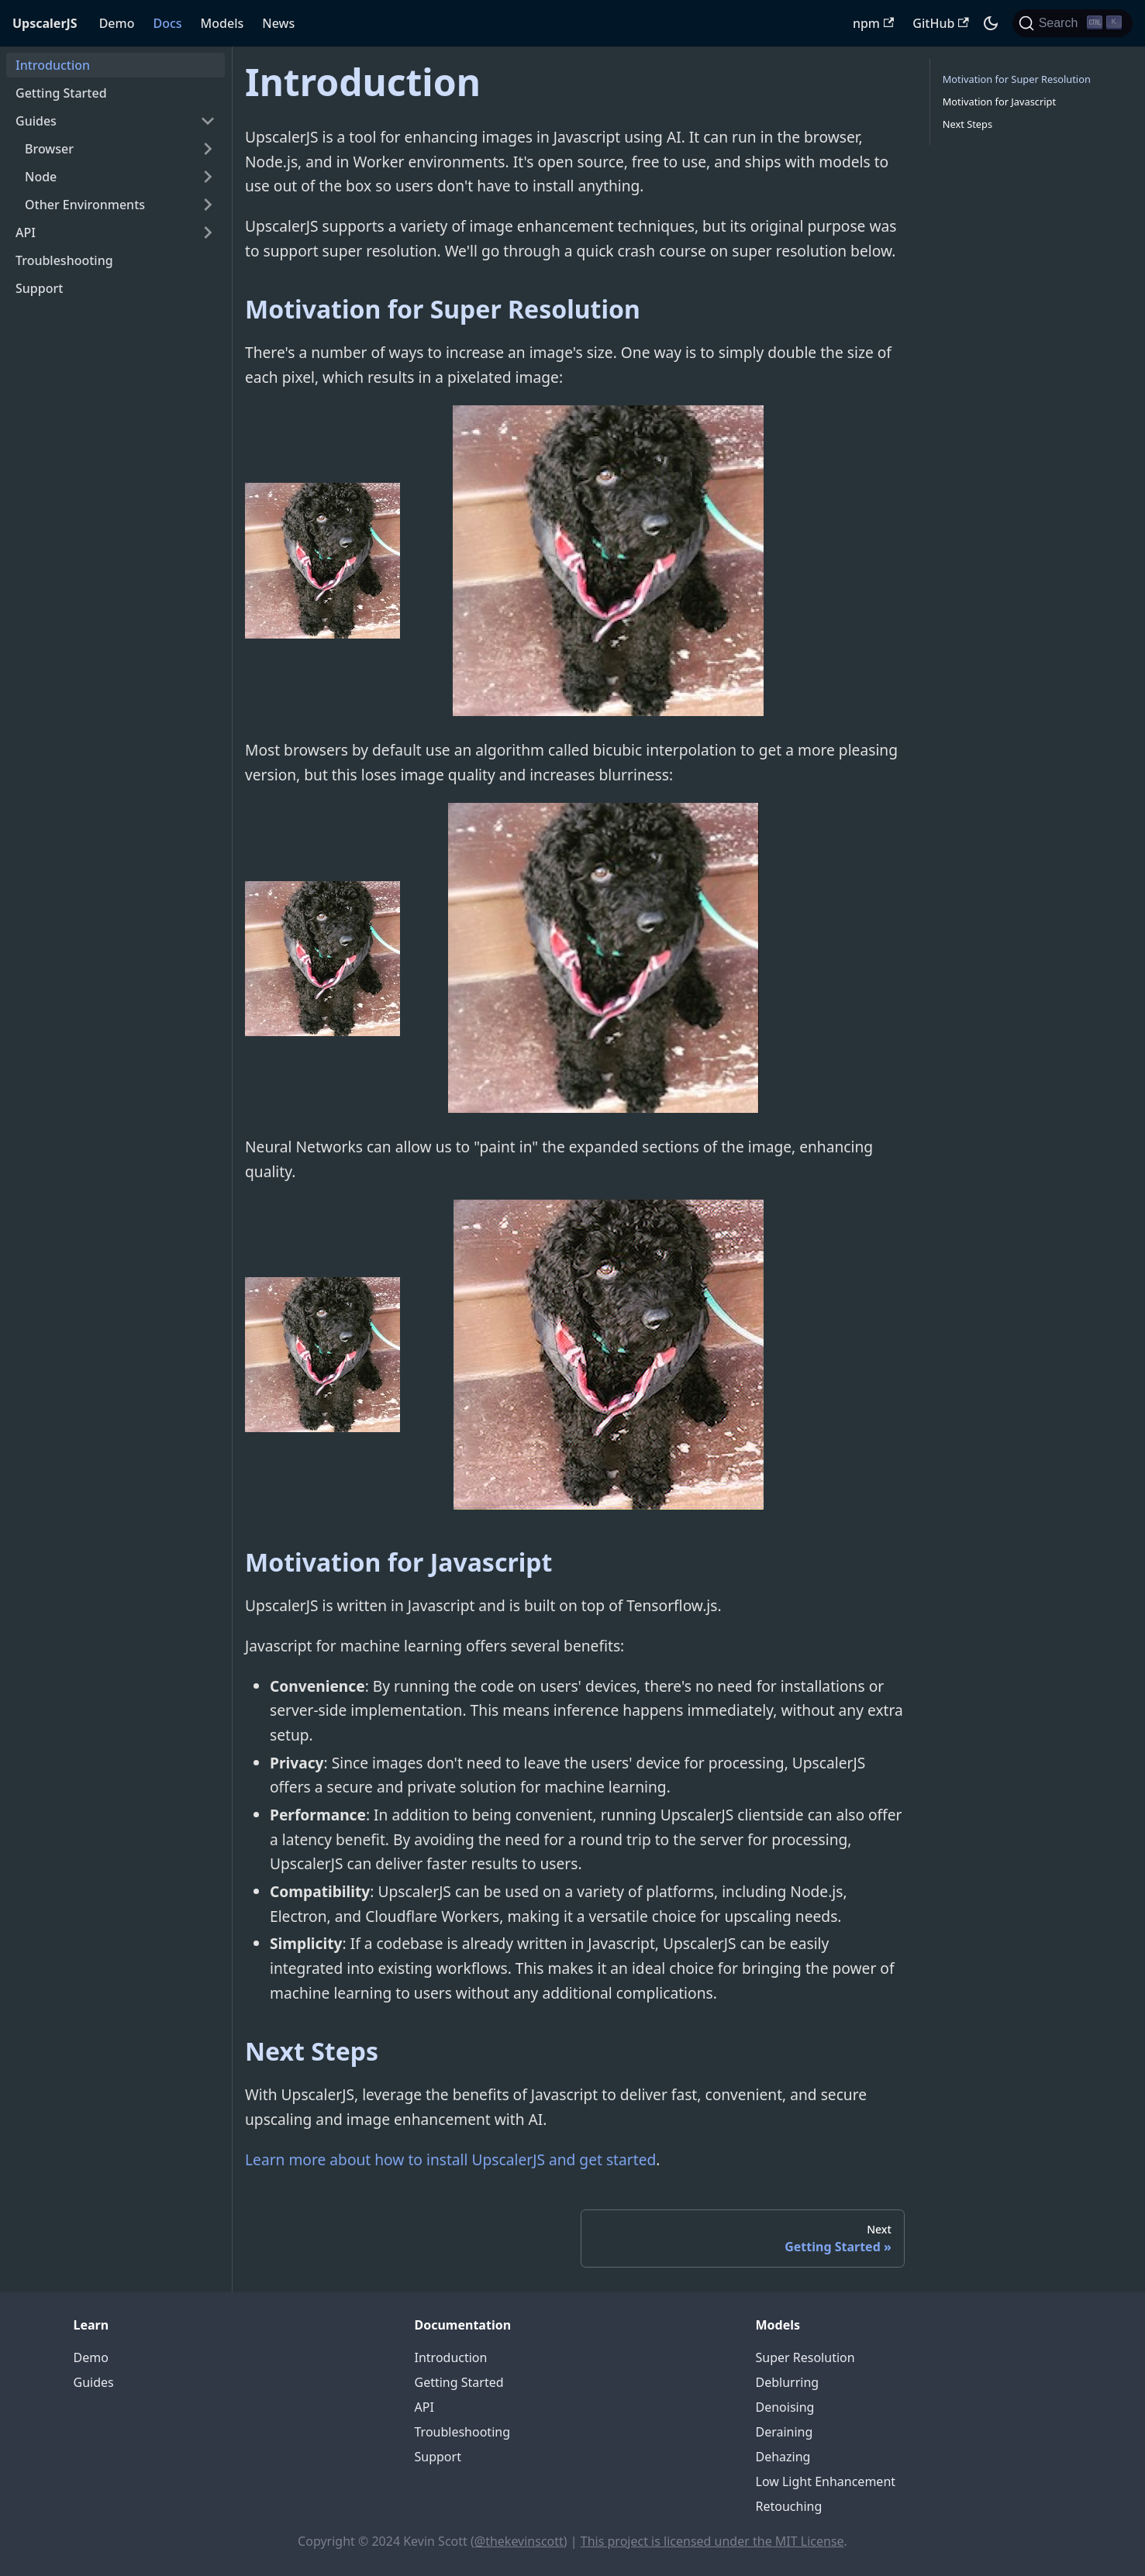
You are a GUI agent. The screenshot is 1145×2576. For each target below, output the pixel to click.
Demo (117, 23)
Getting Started (61, 93)
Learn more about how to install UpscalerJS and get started (450, 2159)
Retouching (789, 2506)
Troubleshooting (64, 260)
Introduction (53, 65)
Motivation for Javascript (999, 101)
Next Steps (967, 124)
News (278, 23)
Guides (36, 120)
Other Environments (85, 204)
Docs (167, 23)
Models (222, 23)
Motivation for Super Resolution (1017, 79)
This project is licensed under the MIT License (712, 2541)
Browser (49, 148)
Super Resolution (805, 2357)
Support (39, 288)
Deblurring (787, 2382)
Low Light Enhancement (826, 2481)
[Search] (1072, 23)
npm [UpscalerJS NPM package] (873, 23)
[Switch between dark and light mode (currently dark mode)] (990, 23)
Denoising (785, 2407)
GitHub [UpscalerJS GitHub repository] (940, 23)
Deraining (784, 2431)
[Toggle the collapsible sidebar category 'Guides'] (208, 120)
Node (41, 176)
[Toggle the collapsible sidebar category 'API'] (208, 232)
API (26, 232)
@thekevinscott (519, 2541)
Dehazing (783, 2456)
